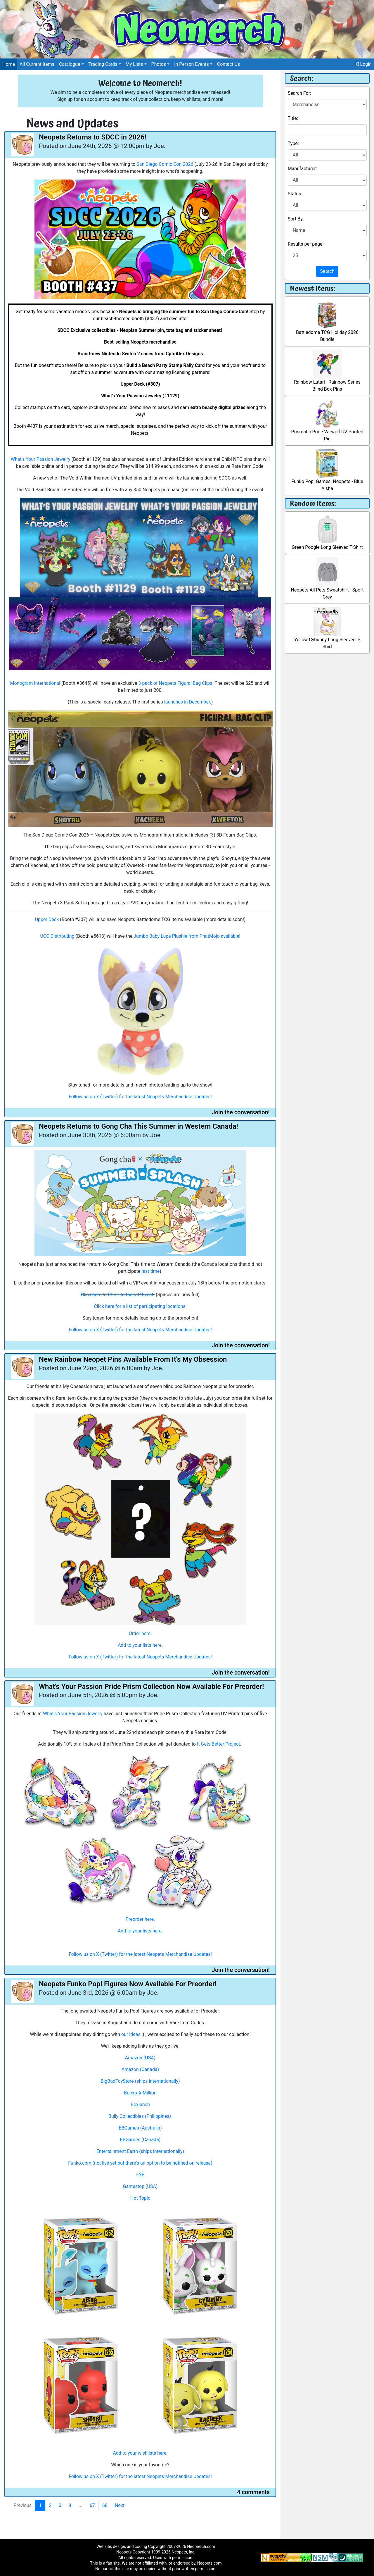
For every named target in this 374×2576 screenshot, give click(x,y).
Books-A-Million (140, 2093)
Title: (293, 118)
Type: (293, 143)
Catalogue (69, 64)
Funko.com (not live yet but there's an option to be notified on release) (140, 2163)
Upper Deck (47, 919)
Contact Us (228, 64)
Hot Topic (140, 2198)
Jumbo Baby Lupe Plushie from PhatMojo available (186, 936)
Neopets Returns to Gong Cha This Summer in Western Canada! (138, 1126)
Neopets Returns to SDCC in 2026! (92, 137)
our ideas (131, 2034)
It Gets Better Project (218, 1744)
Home (8, 64)
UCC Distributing (57, 936)
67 (92, 2505)
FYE (140, 2174)
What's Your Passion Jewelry (40, 459)
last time (150, 1271)
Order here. (140, 1633)
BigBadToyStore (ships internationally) (140, 2081)
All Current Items (37, 64)
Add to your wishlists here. (140, 2453)
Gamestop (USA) (140, 2186)
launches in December (187, 702)
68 (105, 2505)
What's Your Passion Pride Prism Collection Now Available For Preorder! (151, 1686)
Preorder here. (140, 1919)
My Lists (134, 64)
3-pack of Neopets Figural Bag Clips (175, 683)
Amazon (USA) (140, 2058)
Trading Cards (103, 64)
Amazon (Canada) (140, 2069)
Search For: (299, 93)
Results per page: (306, 244)
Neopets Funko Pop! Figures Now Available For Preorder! (128, 1984)
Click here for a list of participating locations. (140, 1306)
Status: (295, 193)
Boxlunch (140, 2104)
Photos (158, 64)
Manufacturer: (302, 168)
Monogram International (35, 683)
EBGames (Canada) (140, 2139)
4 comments (253, 2492)
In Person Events (191, 64)
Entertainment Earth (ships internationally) (140, 2151)
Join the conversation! (241, 1112)
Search (327, 271)
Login (363, 64)
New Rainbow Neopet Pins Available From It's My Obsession (133, 1359)
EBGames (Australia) (140, 2128)
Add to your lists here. (140, 1645)
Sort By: (296, 219)
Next (119, 2505)
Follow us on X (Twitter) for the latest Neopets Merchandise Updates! (140, 1096)
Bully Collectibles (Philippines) (140, 2116)
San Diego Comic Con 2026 (164, 164)
